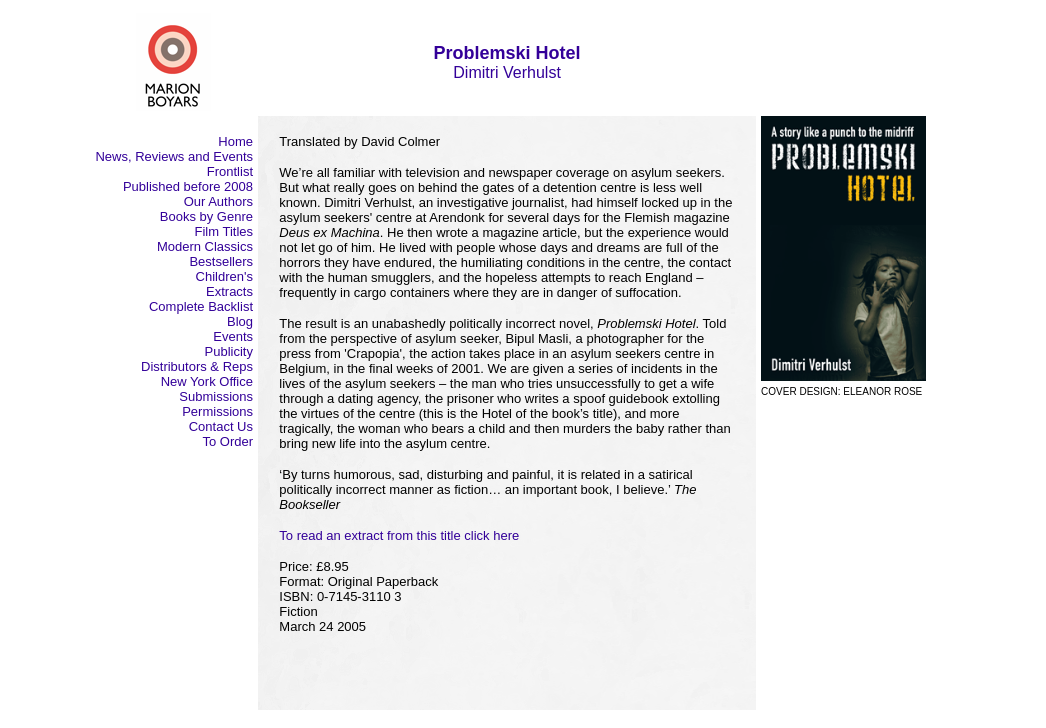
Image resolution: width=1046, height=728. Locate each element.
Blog (240, 321)
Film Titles (224, 231)
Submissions (216, 396)
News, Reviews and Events (174, 156)
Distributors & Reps (197, 366)
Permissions (217, 411)
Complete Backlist (201, 306)
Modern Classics (205, 246)
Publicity (229, 351)
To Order (227, 441)
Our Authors (218, 201)
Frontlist (230, 171)
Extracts (229, 291)
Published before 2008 (188, 186)
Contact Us (221, 426)
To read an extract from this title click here (399, 535)
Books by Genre (206, 216)
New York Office (207, 381)
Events (233, 336)
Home (235, 141)
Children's (224, 276)
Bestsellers (221, 261)
